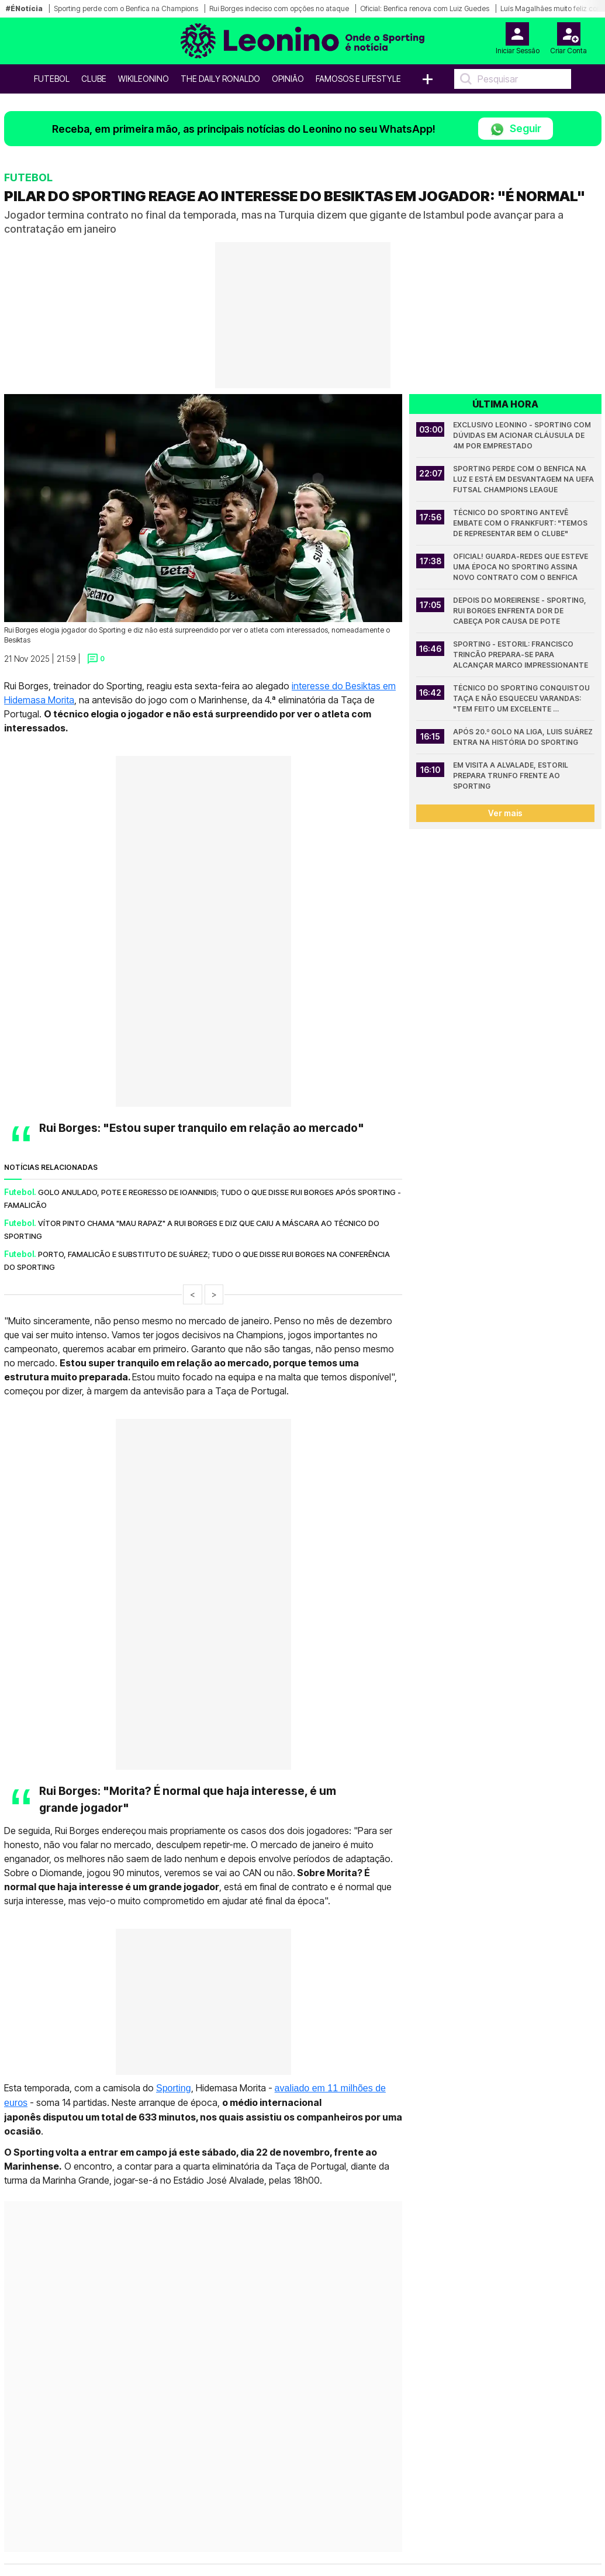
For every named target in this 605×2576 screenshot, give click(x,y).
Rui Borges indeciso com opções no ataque (279, 8)
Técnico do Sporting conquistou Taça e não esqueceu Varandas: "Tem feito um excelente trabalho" (522, 698)
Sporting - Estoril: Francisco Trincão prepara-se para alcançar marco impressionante (520, 654)
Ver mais (505, 813)
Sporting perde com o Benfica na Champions (126, 8)
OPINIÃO (288, 79)
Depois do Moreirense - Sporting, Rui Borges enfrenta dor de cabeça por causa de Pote (520, 611)
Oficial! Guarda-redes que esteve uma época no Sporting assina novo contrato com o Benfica (521, 567)
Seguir (515, 129)
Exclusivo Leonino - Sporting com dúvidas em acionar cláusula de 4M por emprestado (523, 435)
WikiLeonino (143, 79)
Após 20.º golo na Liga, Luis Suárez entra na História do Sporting (523, 737)
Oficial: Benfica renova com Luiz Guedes (424, 8)
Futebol (52, 79)
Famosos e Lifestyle (358, 79)
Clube (93, 79)
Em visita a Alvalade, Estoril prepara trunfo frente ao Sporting (511, 775)
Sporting (173, 2088)
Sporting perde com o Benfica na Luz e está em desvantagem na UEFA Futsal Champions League (523, 479)
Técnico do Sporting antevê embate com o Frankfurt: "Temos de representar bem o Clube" (521, 523)
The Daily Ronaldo (220, 79)
